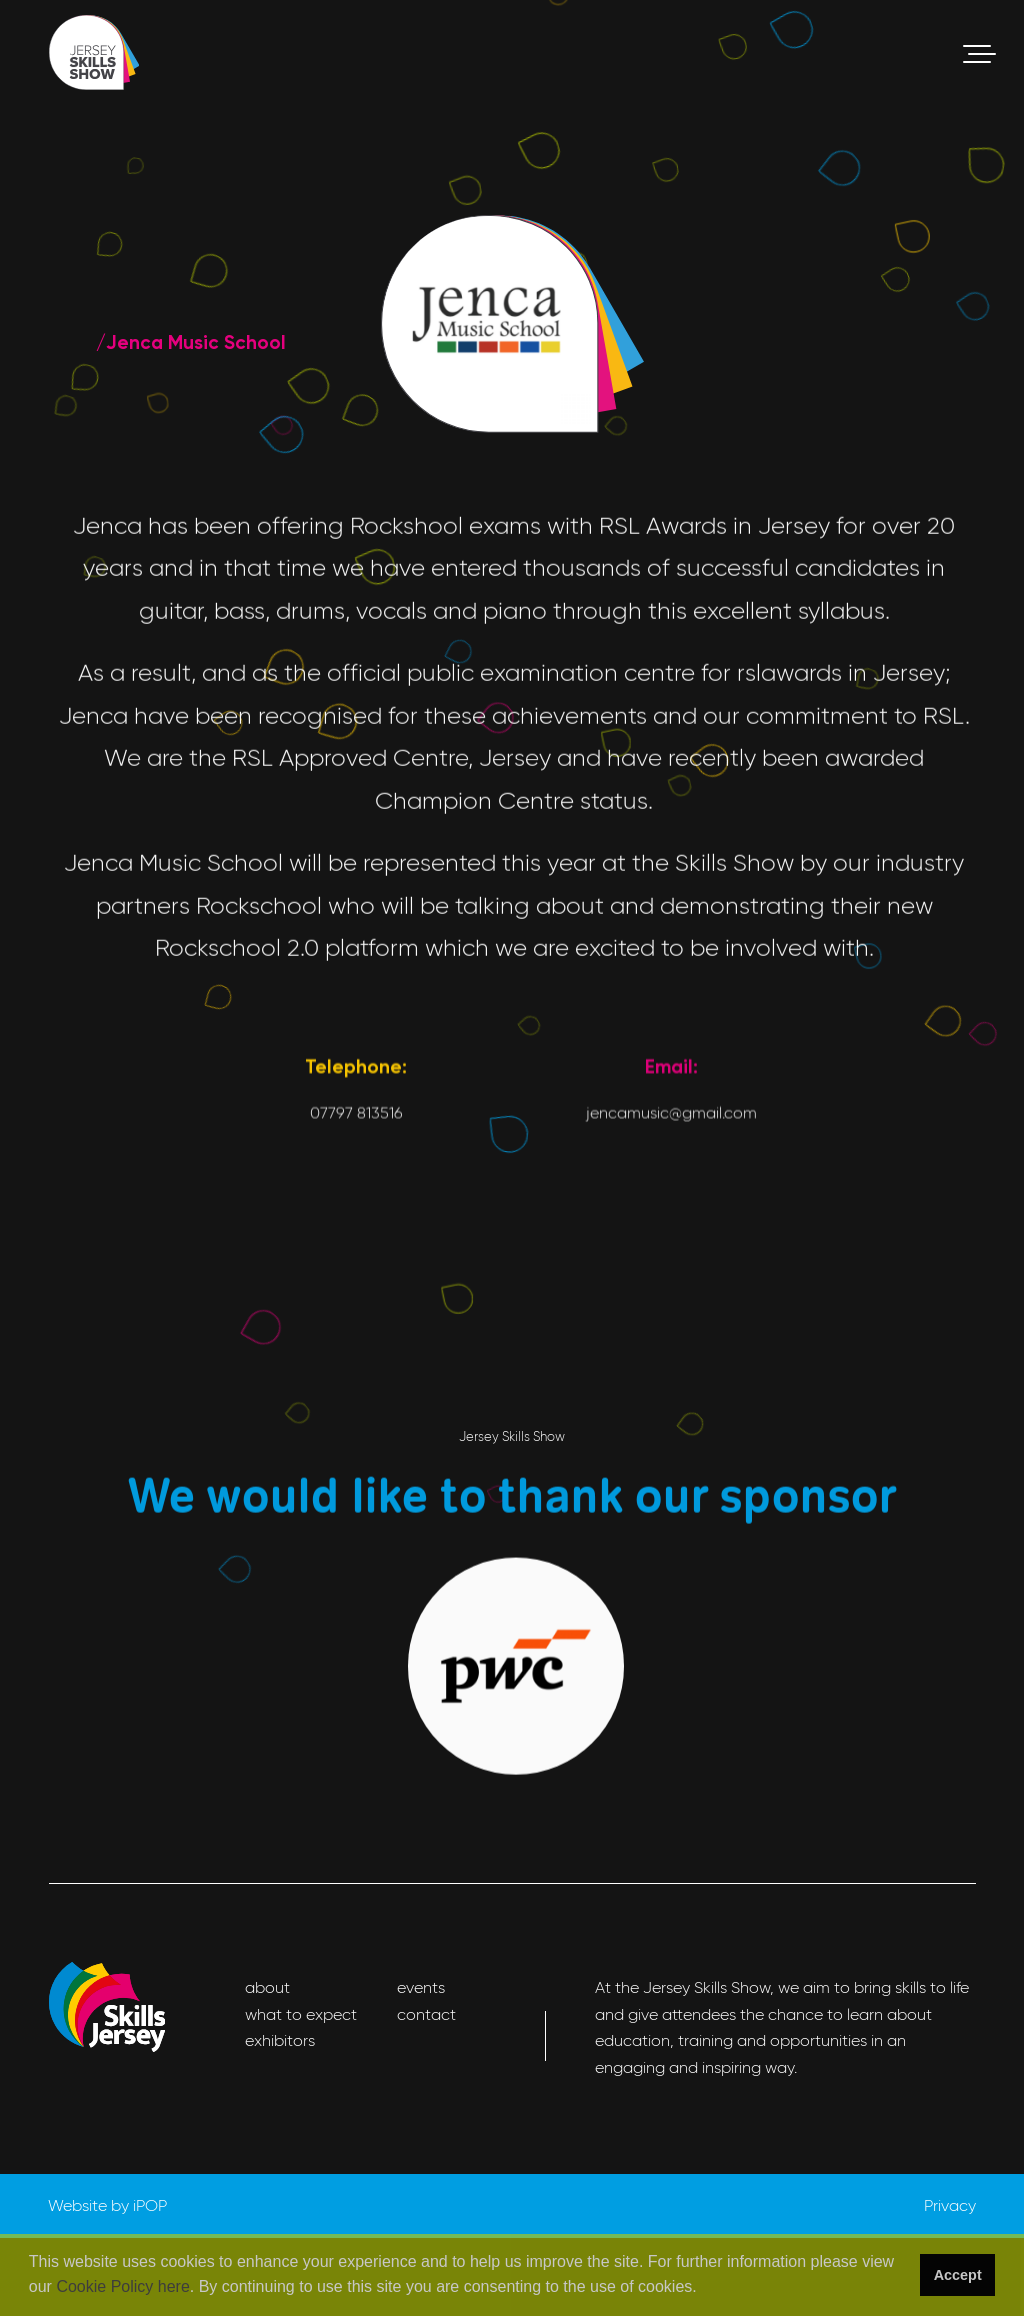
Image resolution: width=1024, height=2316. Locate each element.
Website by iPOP (107, 2205)
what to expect (301, 2014)
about (267, 1987)
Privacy (950, 2205)
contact (426, 2014)
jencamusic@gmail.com (671, 1284)
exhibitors (280, 2040)
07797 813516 (356, 1284)
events (421, 1987)
